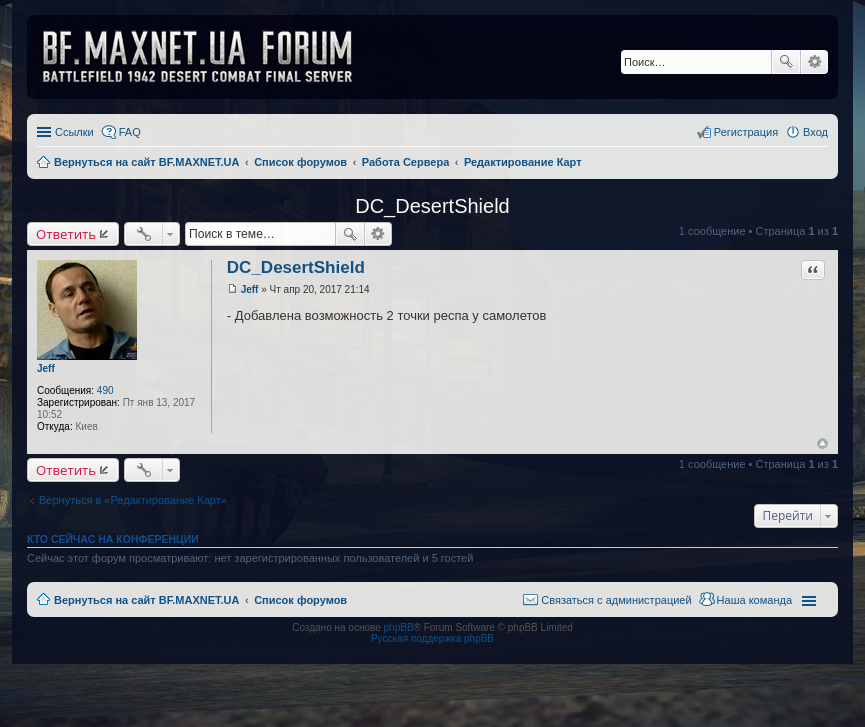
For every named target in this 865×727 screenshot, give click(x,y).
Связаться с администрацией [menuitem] (616, 600)
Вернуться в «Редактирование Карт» (133, 500)
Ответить (66, 234)
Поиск (786, 62)
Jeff (46, 368)
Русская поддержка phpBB (432, 638)
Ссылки (74, 132)
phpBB (399, 627)
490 (105, 390)
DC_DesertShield (432, 206)
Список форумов (300, 600)
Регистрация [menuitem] (746, 132)
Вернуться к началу (822, 443)
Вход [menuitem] (815, 132)
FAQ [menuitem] (130, 132)
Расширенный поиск (814, 62)
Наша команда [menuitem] (754, 600)
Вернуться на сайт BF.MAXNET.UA (146, 600)
